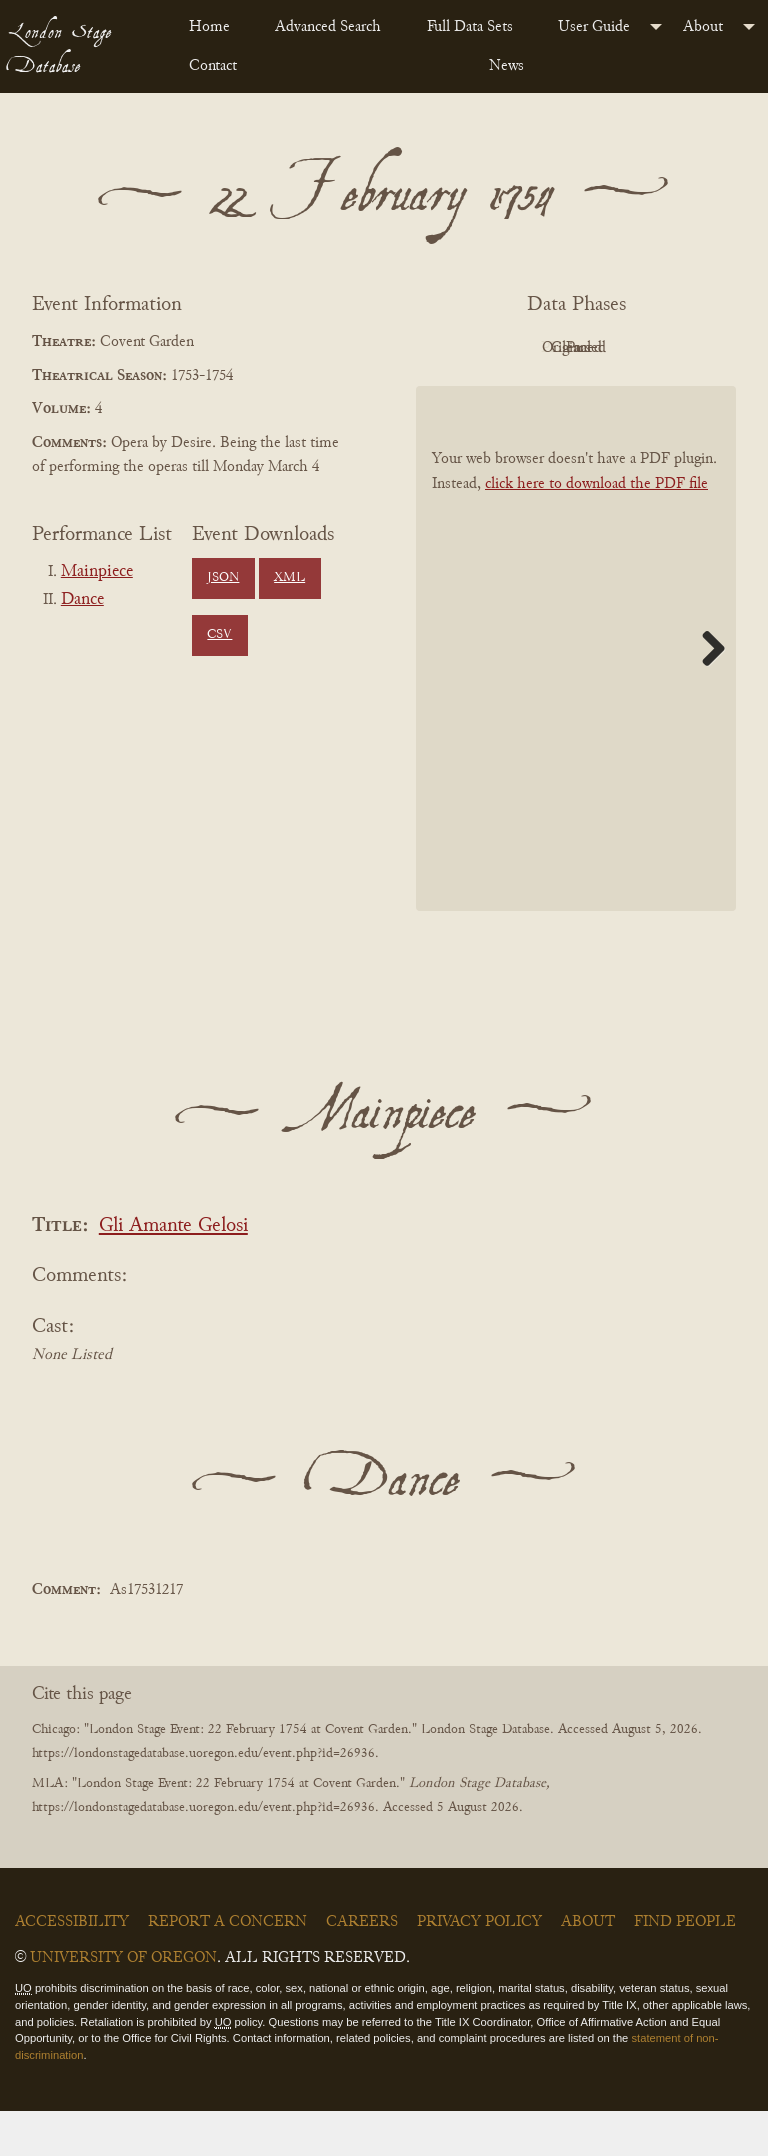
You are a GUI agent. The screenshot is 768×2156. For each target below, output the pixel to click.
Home (209, 27)
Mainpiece (97, 572)
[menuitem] (216, 27)
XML (289, 578)
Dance (82, 600)
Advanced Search (328, 27)
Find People (685, 1967)
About (703, 27)
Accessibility (72, 1967)
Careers (362, 1967)
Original (626, 348)
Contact (213, 66)
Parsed (626, 393)
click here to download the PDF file (596, 530)
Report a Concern (227, 1967)
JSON (223, 578)
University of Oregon (123, 2003)
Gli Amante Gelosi (173, 1271)
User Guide (594, 27)
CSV (219, 635)
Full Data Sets (470, 27)
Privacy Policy (479, 1967)
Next (706, 694)
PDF (516, 348)
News (506, 66)
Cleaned (516, 393)
